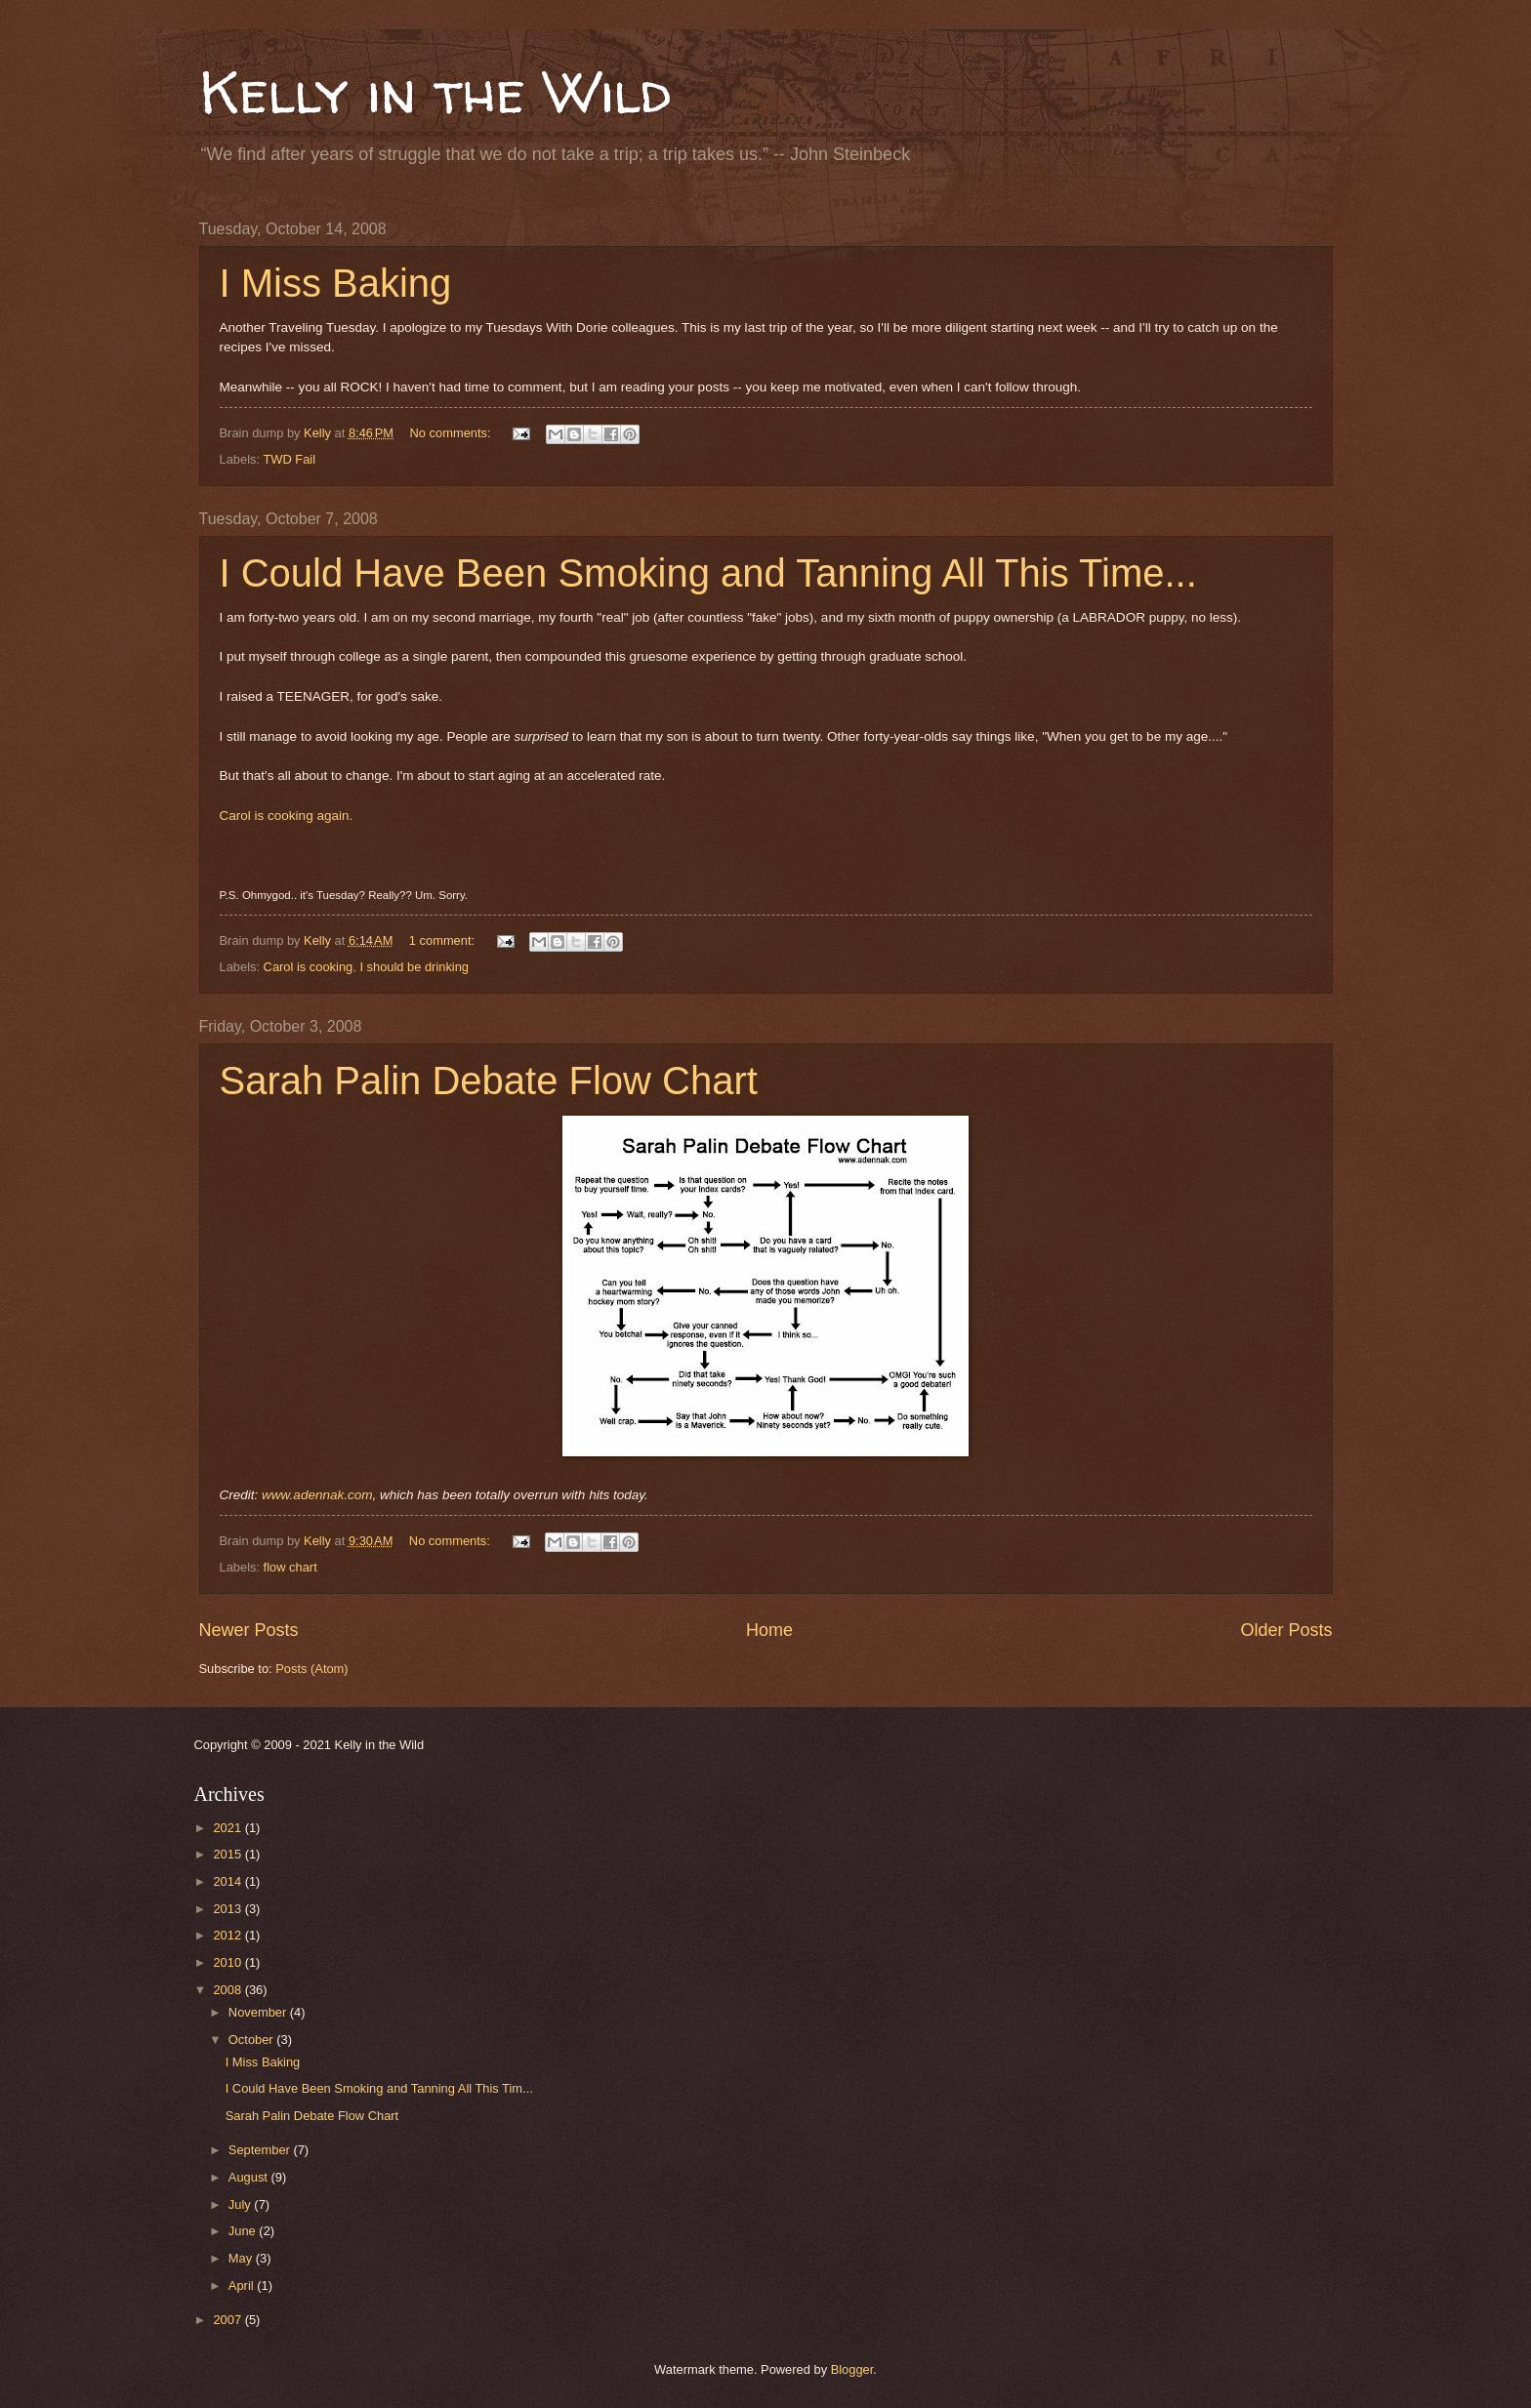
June (244, 2231)
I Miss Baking (336, 283)
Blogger (852, 2369)
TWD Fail (289, 459)
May (242, 2258)
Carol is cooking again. (286, 815)
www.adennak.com (317, 1495)
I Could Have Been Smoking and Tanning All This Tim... (379, 2088)
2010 (228, 1962)
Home (769, 1630)
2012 (228, 1935)
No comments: (452, 433)
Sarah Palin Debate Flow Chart (489, 1080)
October (252, 2039)
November (259, 2012)
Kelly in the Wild (435, 92)
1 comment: (443, 940)
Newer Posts (249, 1630)
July (241, 2204)
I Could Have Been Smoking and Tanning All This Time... (708, 572)
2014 (228, 1881)
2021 (228, 1827)
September (261, 2150)
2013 (228, 1908)
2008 (228, 1989)
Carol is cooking (308, 966)
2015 (228, 1854)
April (242, 2285)
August (249, 2177)
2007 (228, 2319)
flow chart (290, 1567)
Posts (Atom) (311, 1668)
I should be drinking (414, 966)
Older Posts (1286, 1630)
